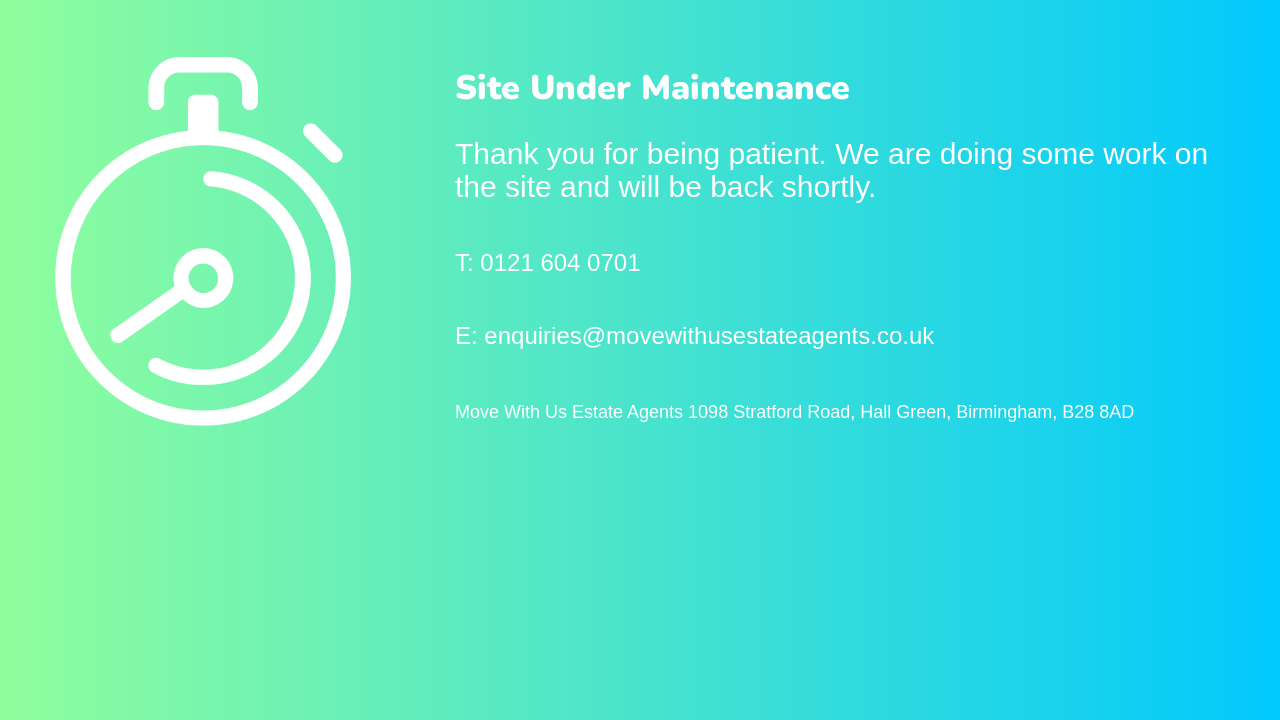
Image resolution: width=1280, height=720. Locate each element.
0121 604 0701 (560, 262)
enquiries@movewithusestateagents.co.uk (709, 335)
